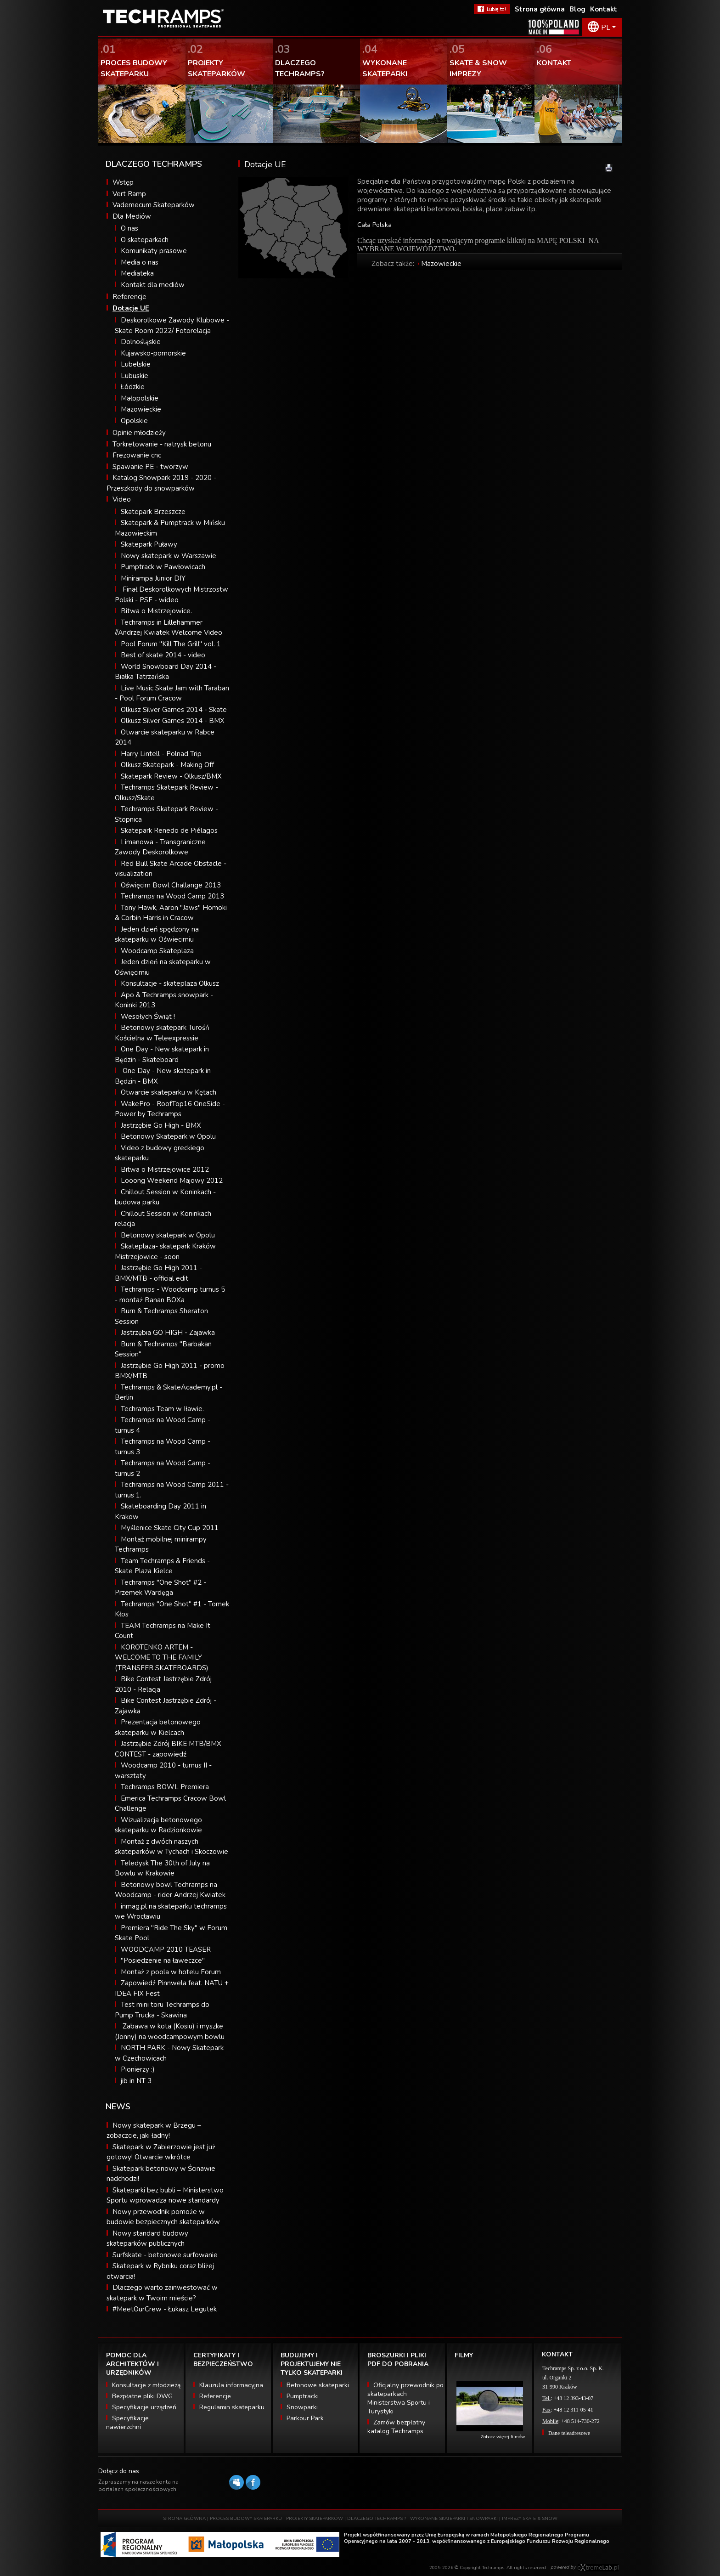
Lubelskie (136, 364)
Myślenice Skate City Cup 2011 (170, 1527)
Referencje (129, 296)
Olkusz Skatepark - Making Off (167, 764)
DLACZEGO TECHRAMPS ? (376, 2518)
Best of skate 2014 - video (163, 655)
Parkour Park (305, 2418)
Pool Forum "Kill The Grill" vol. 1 (171, 644)
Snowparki (302, 2407)
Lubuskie (134, 375)
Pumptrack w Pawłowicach (163, 566)
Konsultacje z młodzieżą (146, 2385)
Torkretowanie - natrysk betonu (161, 444)
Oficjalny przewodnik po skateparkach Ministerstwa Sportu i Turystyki (405, 2398)
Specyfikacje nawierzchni (127, 2422)
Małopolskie (139, 398)
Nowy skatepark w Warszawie (168, 555)
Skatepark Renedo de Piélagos (169, 830)
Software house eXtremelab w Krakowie (598, 2567)
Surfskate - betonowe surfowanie (165, 2255)
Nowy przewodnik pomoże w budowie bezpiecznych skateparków (163, 2217)
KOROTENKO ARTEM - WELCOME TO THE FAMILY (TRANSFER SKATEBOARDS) (161, 1657)
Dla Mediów (131, 216)
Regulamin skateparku (231, 2407)
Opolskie (134, 420)
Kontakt (603, 9)
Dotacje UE (130, 308)
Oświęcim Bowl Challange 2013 (171, 885)
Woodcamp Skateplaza (157, 950)
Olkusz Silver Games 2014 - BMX (173, 720)
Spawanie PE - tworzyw (150, 466)
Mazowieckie (141, 409)
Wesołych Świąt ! (148, 1016)
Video (121, 499)
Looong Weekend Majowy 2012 (172, 1180)
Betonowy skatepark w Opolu (168, 1235)
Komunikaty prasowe (154, 250)
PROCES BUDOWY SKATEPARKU (246, 2518)
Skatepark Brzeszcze (153, 511)
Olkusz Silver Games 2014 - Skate (174, 709)
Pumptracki (303, 2396)
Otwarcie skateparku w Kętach (168, 1092)
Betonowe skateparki (318, 2385)
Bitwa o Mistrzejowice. (156, 611)
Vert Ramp (129, 193)
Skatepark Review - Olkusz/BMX (171, 776)
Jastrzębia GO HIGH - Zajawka (168, 1332)
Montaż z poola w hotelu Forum (171, 1972)
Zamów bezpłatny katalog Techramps (396, 2426)
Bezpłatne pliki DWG (142, 2396)
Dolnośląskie (141, 341)
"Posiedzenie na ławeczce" (163, 1960)
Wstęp (123, 182)
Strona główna (540, 9)
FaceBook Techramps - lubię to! (492, 9)
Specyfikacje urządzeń (144, 2407)
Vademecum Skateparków (153, 204)
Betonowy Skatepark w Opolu (168, 1136)
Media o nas (139, 262)
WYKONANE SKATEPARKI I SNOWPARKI (454, 2518)
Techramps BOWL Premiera (165, 1786)
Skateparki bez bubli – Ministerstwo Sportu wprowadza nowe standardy (165, 2195)
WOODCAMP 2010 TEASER (166, 1949)
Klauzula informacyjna (231, 2385)
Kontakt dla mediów (153, 284)
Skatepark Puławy (149, 544)
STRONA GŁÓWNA (184, 2518)
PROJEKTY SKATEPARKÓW (314, 2518)
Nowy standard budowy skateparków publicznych (147, 2238)
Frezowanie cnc (136, 455)
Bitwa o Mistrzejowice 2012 (165, 1169)
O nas (129, 228)
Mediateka (137, 273)
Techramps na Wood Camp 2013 (172, 896)
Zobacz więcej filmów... (504, 2437)
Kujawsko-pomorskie (153, 353)
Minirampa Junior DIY (153, 578)
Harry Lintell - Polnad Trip (161, 753)
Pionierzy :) (138, 2069)
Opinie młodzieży (139, 432)
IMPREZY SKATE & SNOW (529, 2518)
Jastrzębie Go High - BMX (161, 1125)
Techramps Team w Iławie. (162, 1408)
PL (605, 28)
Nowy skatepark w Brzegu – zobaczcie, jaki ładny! (154, 2131)
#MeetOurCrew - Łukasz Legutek (164, 2309)
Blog (577, 9)
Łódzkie (133, 386)
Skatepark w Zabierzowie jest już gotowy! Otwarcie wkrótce (161, 2152)
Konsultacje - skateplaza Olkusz (170, 983)
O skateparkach (145, 239)
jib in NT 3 (136, 2080)
